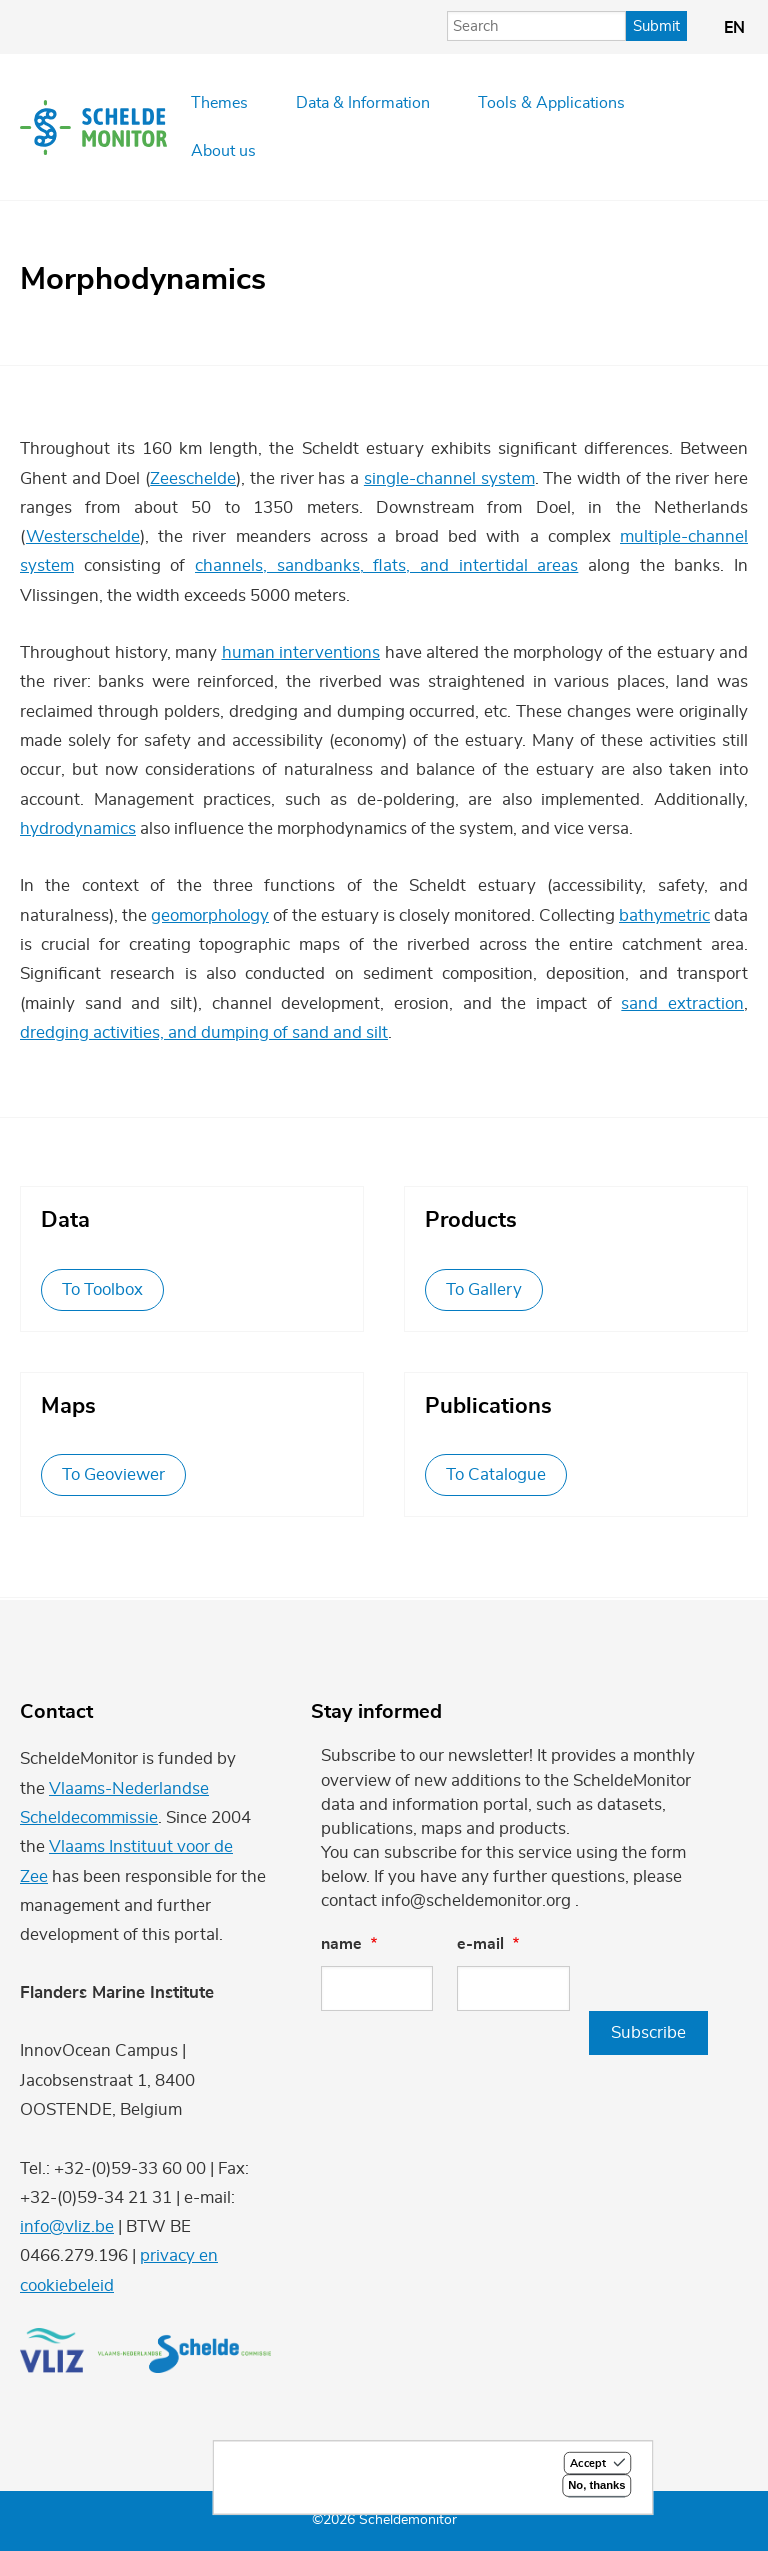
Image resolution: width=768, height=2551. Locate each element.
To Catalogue (496, 1474)
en (734, 28)
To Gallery (484, 1289)
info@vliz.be (67, 2226)
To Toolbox (102, 1289)
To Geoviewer (113, 1474)
